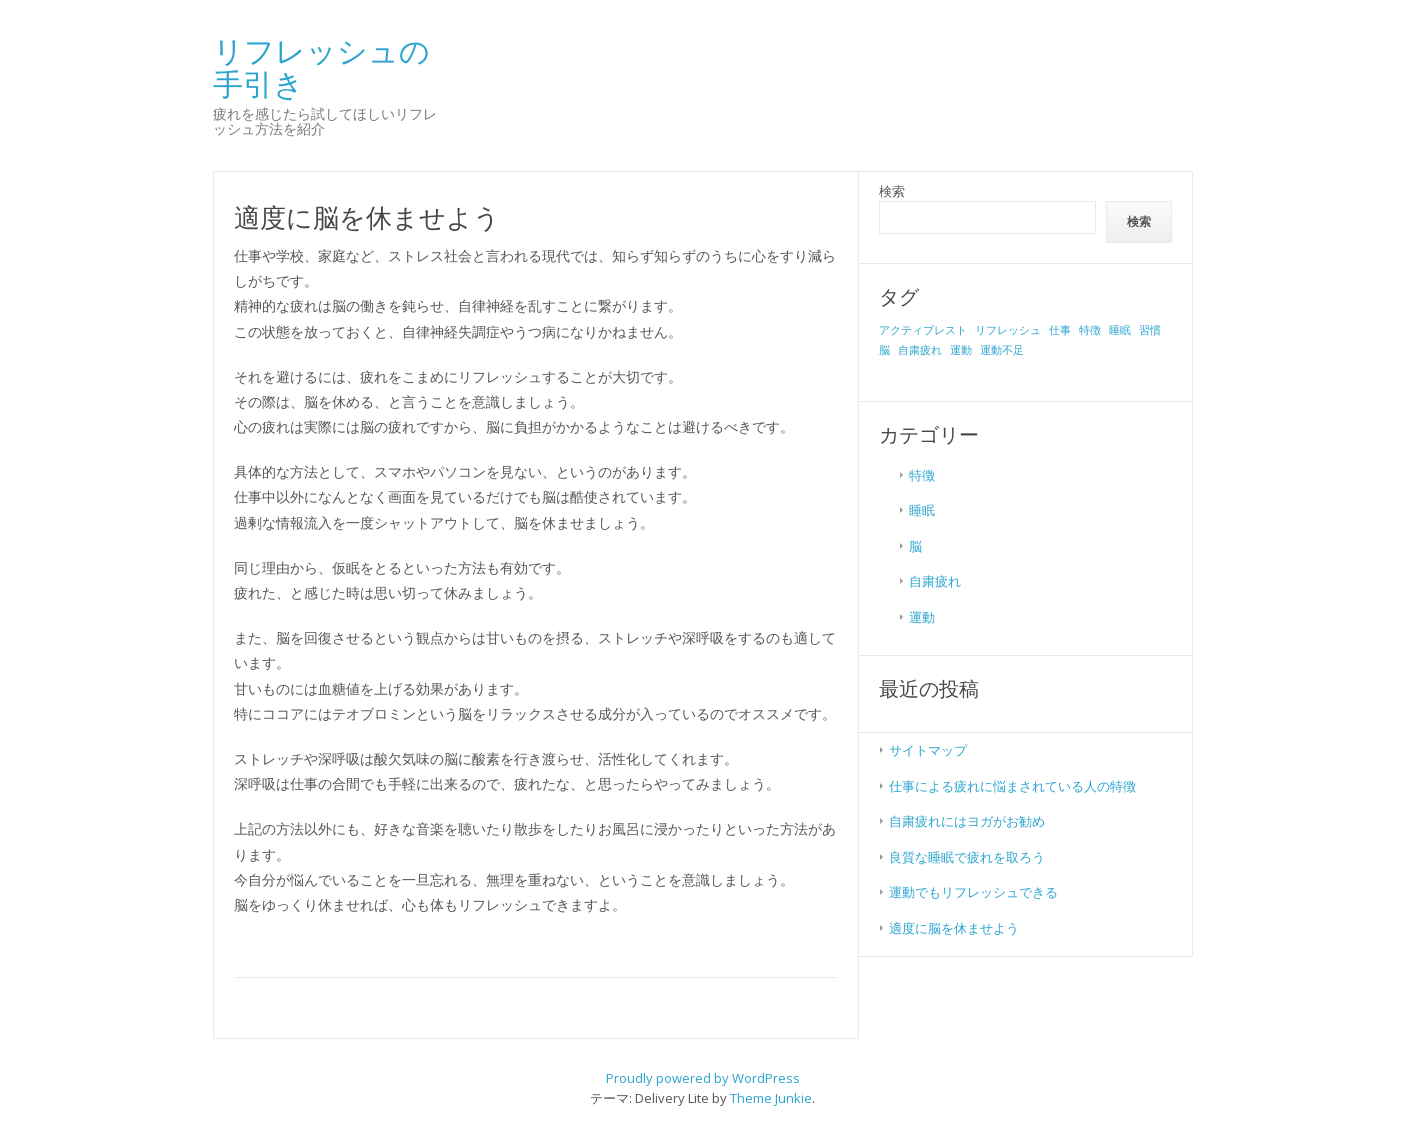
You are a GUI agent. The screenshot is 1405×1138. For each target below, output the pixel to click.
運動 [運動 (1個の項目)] (961, 350)
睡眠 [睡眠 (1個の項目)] (1120, 330)
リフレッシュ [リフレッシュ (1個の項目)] (1008, 330)
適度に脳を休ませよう (954, 928)
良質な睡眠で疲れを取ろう (967, 857)
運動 (922, 617)
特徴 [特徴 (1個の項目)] (1090, 330)
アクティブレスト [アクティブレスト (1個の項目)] (923, 330)
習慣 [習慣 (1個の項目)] (1150, 330)
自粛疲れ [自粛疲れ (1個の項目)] (920, 350)
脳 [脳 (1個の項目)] (884, 350)
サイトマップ (928, 750)
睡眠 (922, 510)
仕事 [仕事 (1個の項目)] (1060, 330)
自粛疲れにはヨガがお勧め (967, 821)
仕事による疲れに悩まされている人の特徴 (1012, 786)
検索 (892, 191)
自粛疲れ (935, 581)
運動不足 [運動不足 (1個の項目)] (1002, 350)
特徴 (922, 475)
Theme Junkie (771, 1098)
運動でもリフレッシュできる (973, 892)
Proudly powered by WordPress (703, 1078)
